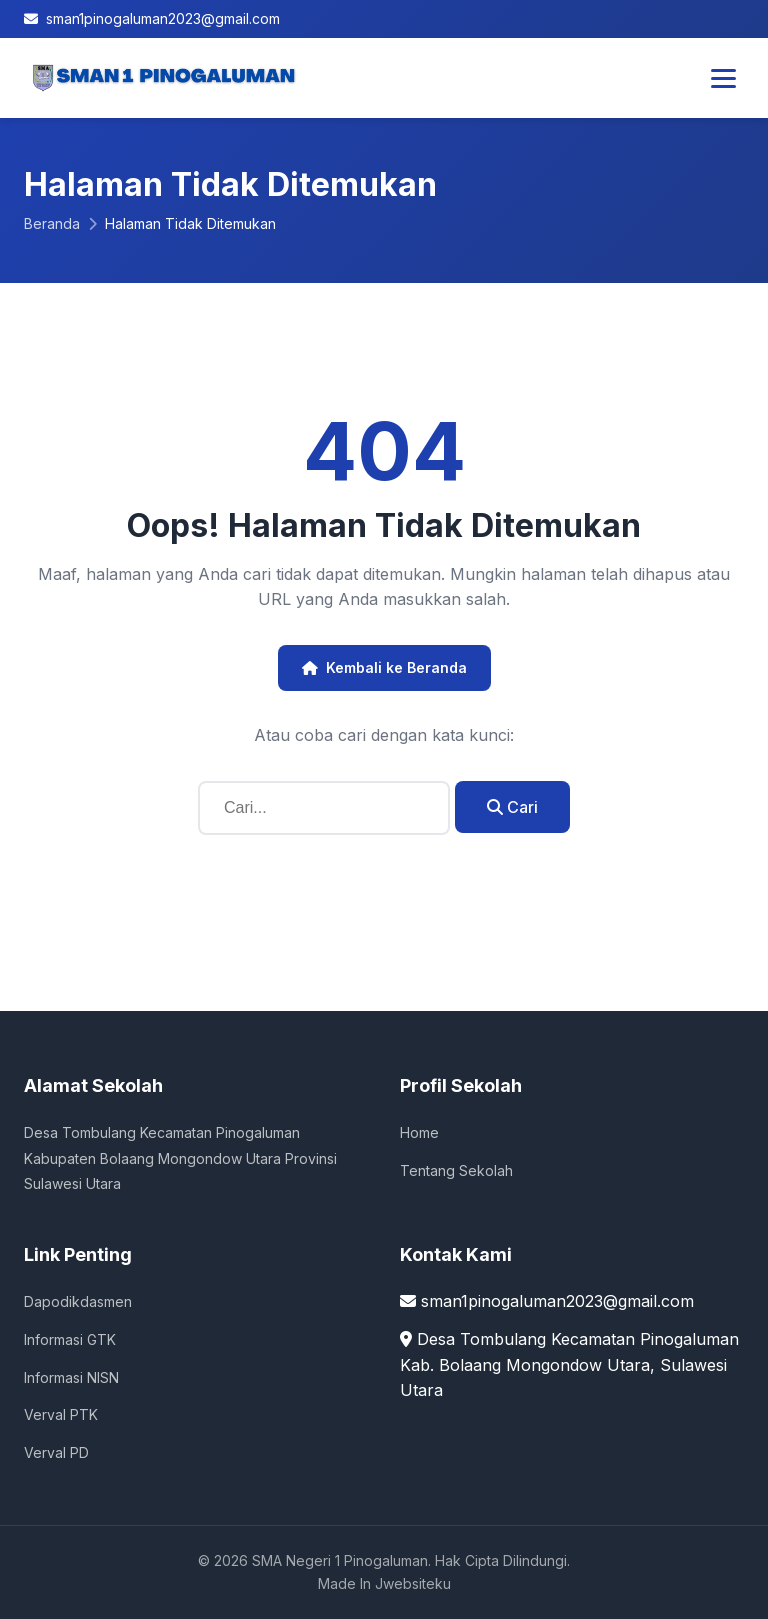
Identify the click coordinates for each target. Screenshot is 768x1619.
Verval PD (56, 1452)
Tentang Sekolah (456, 1170)
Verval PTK (61, 1414)
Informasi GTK (70, 1339)
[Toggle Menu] (723, 78)
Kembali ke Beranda (384, 667)
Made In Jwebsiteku (384, 1583)
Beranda (52, 223)
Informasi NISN (71, 1377)
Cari (512, 807)
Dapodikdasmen (78, 1301)
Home (419, 1132)
